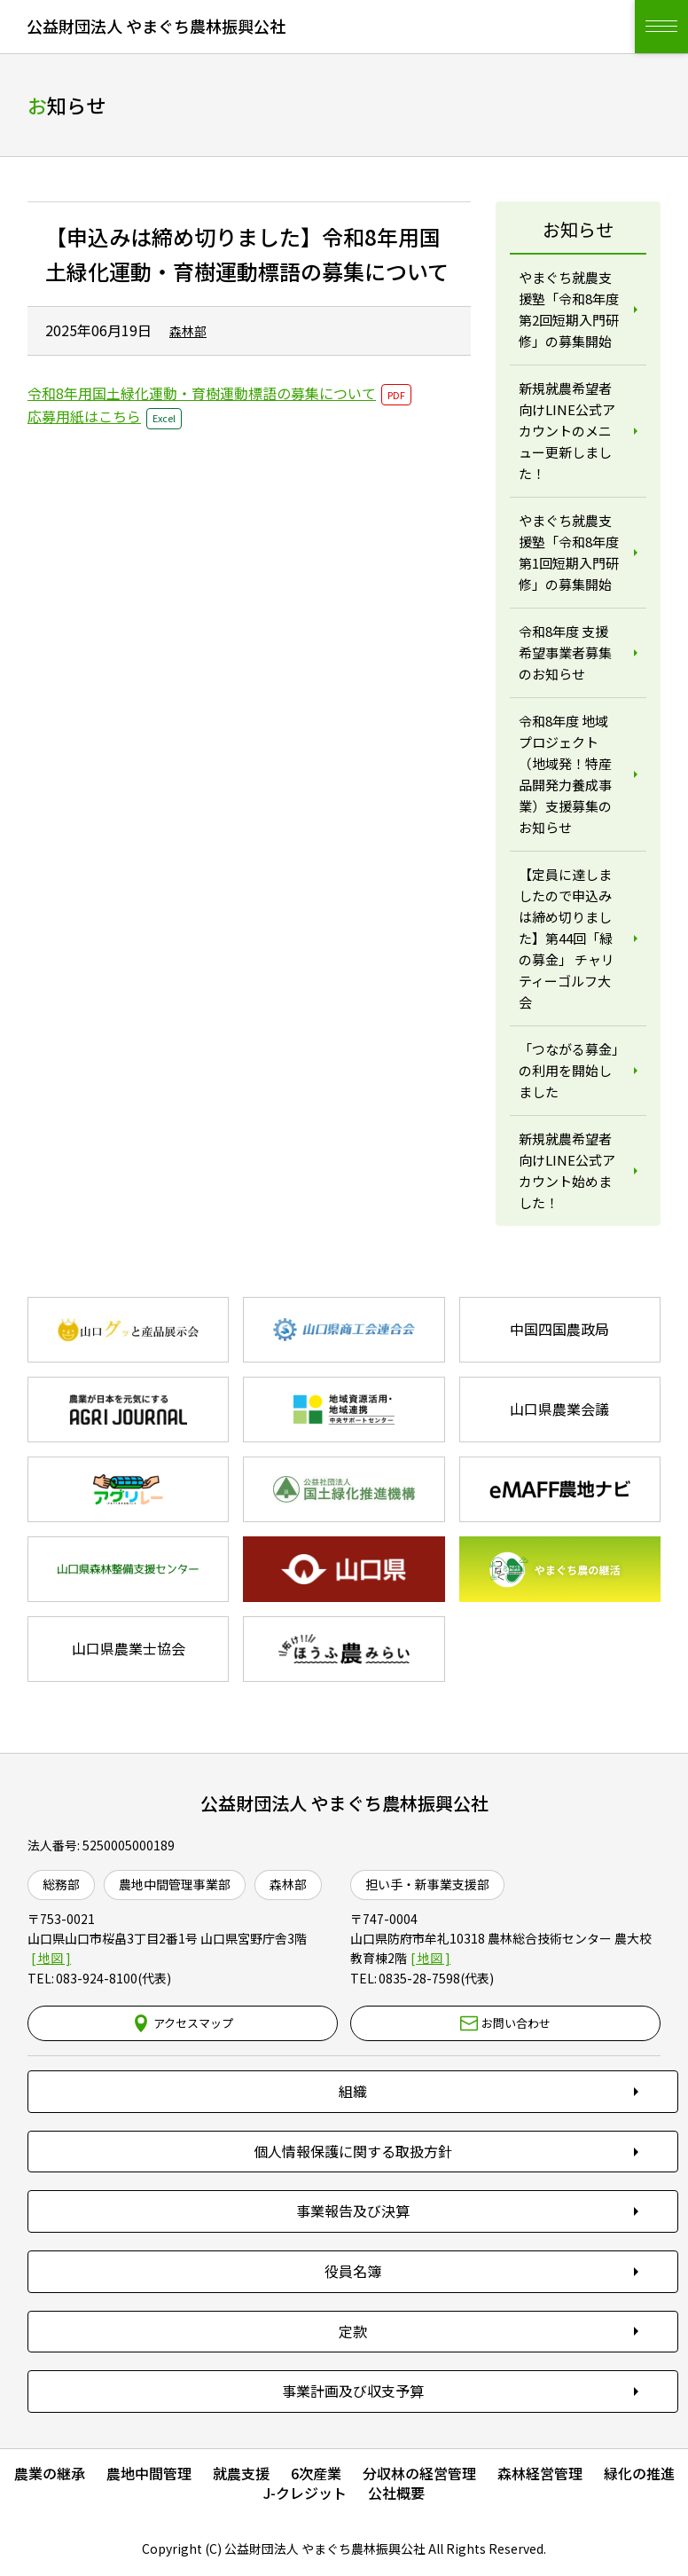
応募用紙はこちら (84, 416)
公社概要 (396, 2492)
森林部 (288, 1884)
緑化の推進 (639, 2473)
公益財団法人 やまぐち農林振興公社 (344, 1803)
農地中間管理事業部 (175, 1884)
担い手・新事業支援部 (427, 1884)
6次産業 (316, 2473)
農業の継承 (49, 2473)
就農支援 (241, 2473)
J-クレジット (305, 2492)
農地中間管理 (149, 2473)
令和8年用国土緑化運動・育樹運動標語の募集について (201, 393)
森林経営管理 (539, 2473)
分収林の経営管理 (419, 2473)
